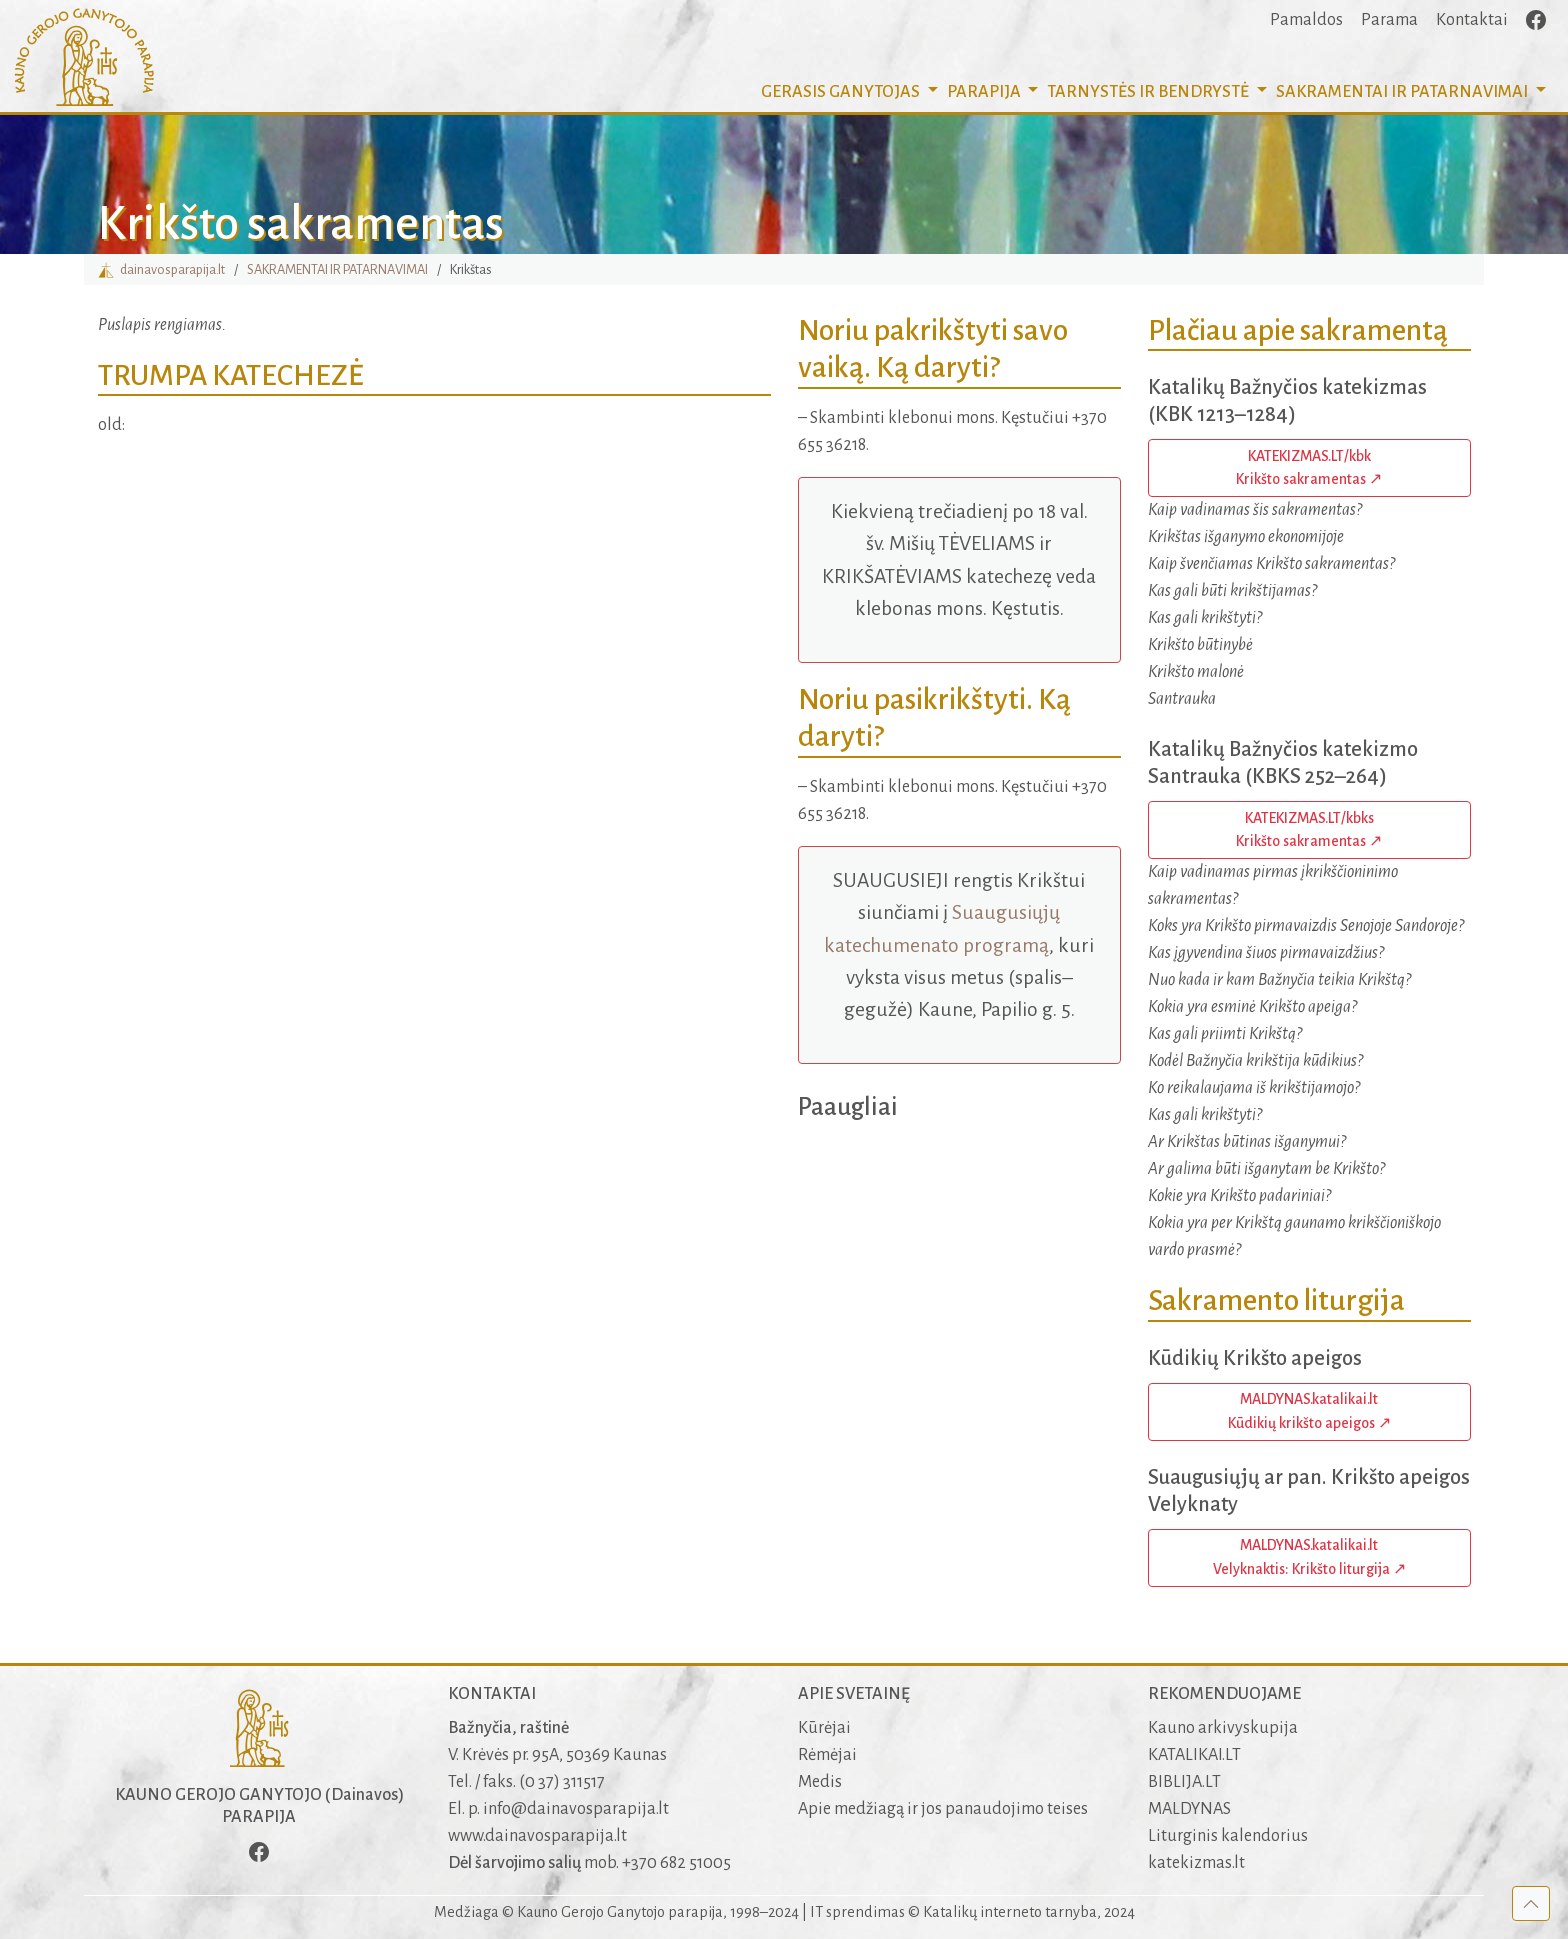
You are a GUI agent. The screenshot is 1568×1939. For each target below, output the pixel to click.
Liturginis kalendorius (1228, 1836)
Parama (1389, 20)
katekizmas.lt (1196, 1863)
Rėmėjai (827, 1755)
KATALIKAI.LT (1194, 1755)
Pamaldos (1306, 20)
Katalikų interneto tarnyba (1010, 1912)
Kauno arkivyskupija (1223, 1728)
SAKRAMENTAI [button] (1403, 92)
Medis (820, 1782)
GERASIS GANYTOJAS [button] (842, 92)
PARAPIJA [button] (985, 92)
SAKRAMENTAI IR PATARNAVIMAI (337, 269)
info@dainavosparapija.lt (576, 1809)
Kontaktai (1472, 20)
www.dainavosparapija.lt (537, 1836)
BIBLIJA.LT (1184, 1782)
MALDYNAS (1189, 1809)
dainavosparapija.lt (161, 269)
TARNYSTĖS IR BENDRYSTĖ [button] (1149, 92)
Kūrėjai (824, 1728)
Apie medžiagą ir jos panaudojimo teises (943, 1809)
